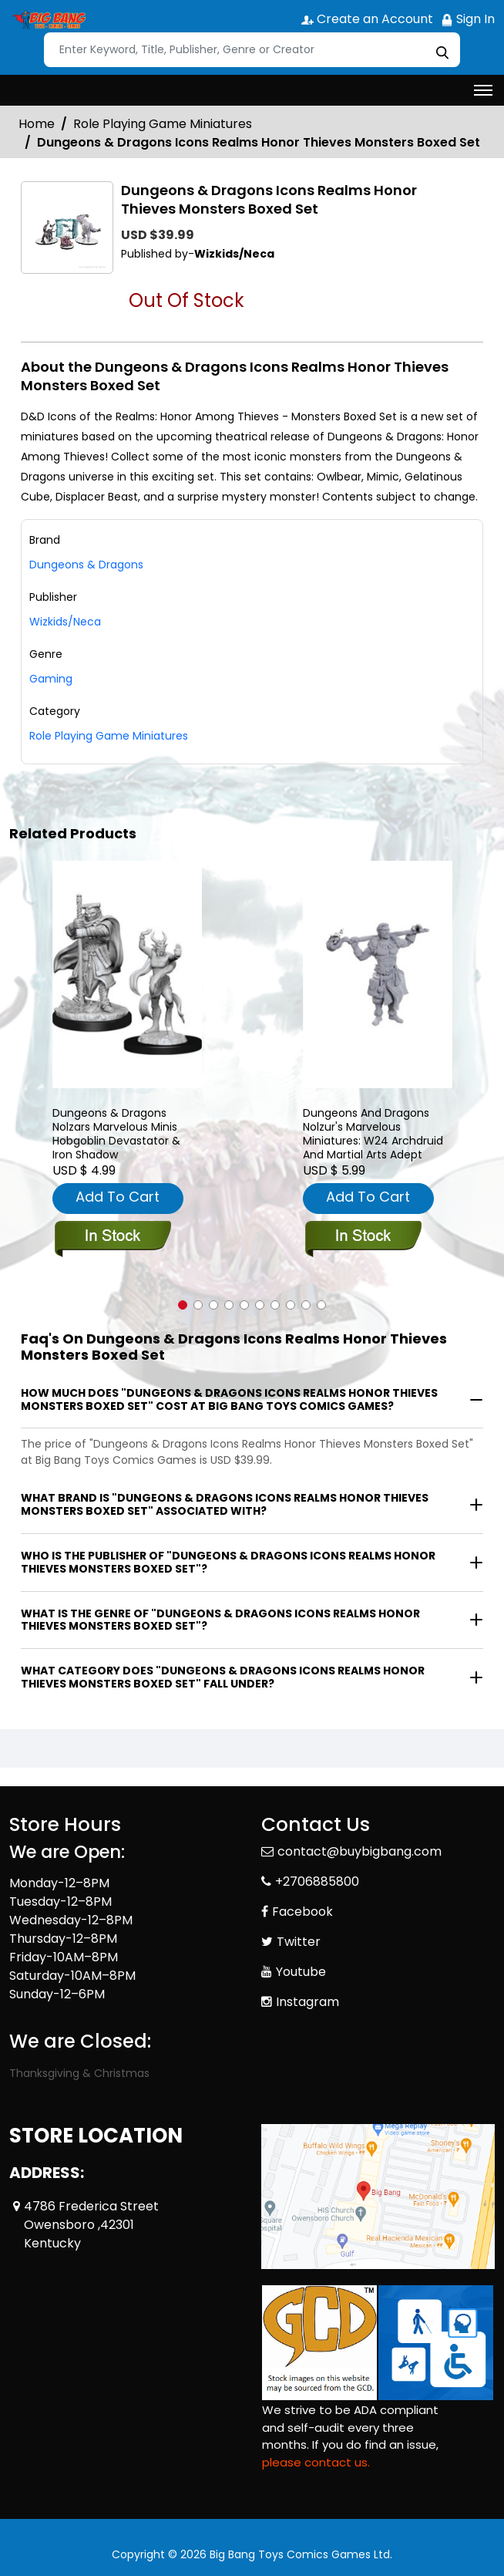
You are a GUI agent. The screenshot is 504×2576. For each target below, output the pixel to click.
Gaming (50, 678)
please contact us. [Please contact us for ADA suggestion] (316, 2462)
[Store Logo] (47, 20)
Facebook (302, 1911)
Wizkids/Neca (65, 621)
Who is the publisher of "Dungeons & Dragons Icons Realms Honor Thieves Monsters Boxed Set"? (228, 1562)
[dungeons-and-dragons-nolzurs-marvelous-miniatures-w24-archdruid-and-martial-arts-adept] (377, 974)
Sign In (468, 19)
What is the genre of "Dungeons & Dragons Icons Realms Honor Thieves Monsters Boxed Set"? (220, 1620)
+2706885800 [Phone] (317, 1881)
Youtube (301, 1972)
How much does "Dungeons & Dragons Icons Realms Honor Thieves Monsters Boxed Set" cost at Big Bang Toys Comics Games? (229, 1399)
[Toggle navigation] (483, 90)
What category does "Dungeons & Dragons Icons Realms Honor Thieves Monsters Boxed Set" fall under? (223, 1677)
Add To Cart (118, 1196)
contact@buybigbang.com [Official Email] (359, 1851)
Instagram (307, 2002)
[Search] (252, 49)
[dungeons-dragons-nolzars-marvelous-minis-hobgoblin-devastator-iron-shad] (127, 974)
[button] (182, 1305)
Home (36, 124)
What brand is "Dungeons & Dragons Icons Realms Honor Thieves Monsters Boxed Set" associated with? (224, 1504)
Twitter (299, 1942)
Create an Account (367, 19)
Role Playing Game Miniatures (162, 124)
